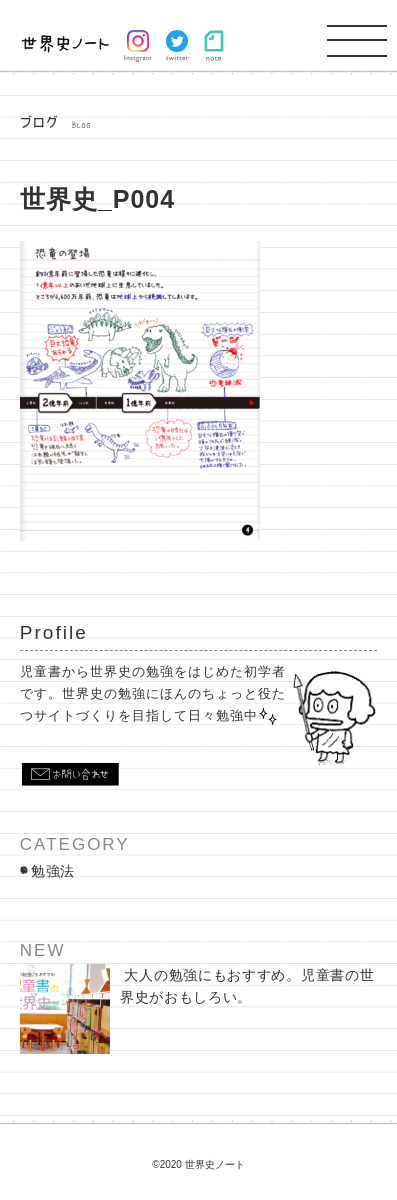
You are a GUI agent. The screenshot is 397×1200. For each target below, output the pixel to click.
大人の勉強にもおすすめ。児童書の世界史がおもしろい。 (197, 1009)
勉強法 (53, 871)
